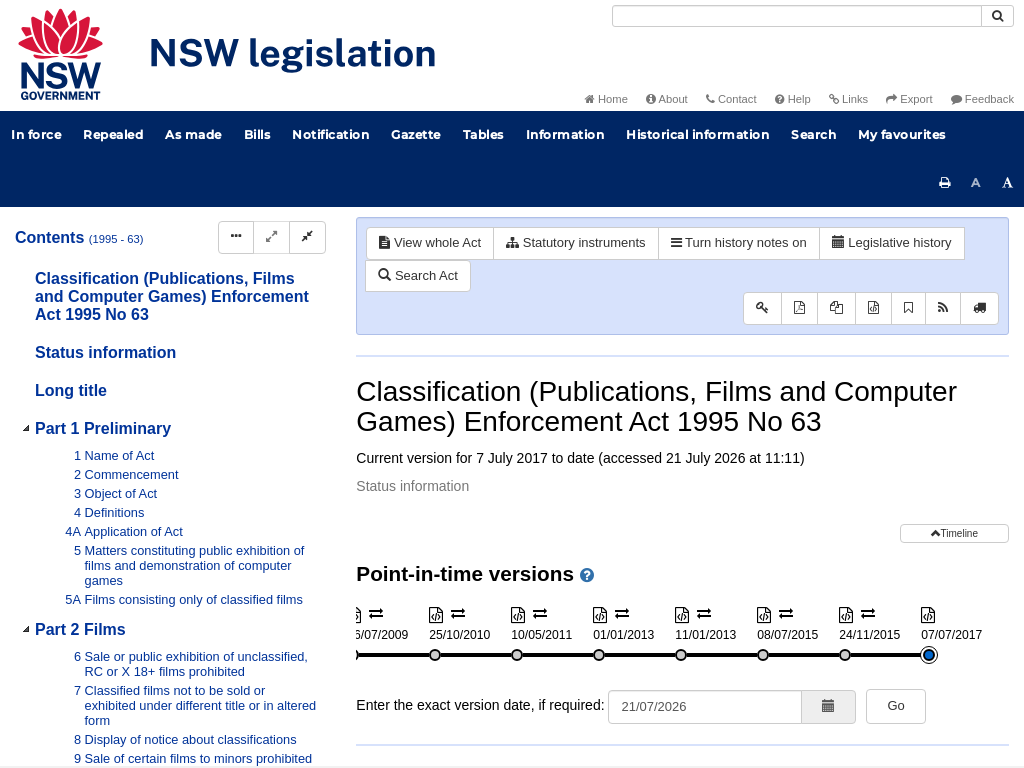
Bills (257, 134)
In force (36, 134)
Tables (483, 134)
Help (793, 99)
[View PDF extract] (836, 308)
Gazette (416, 134)
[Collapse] (307, 237)
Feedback (982, 99)
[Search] (797, 16)
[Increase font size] (1008, 183)
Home (606, 99)
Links (848, 99)
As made (193, 134)
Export (909, 99)
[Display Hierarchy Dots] (236, 237)
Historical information (697, 134)
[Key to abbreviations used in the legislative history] (762, 308)
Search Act (417, 275)
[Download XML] (873, 308)
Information (565, 134)
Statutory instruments (575, 242)
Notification (330, 134)
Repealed (113, 134)
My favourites (902, 134)
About (667, 99)
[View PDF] (799, 308)
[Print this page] (945, 183)
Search (813, 134)
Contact (731, 99)
